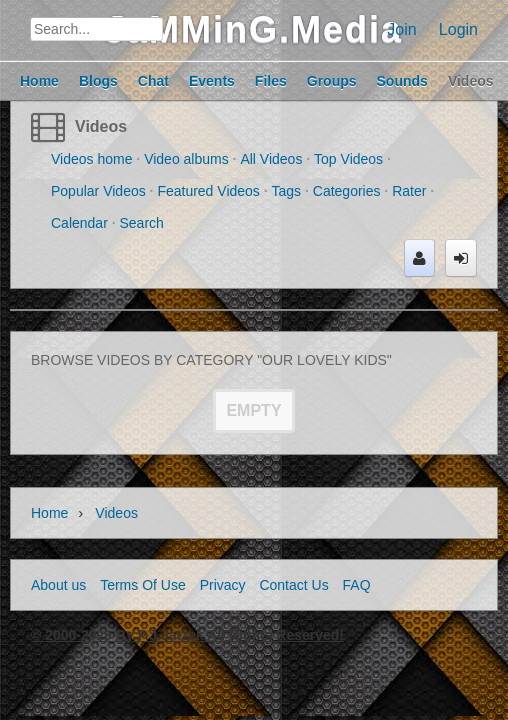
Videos (101, 126)
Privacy (223, 585)
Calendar (79, 223)
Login (458, 29)
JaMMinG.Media (254, 29)
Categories (347, 191)
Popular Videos (98, 191)
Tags (287, 191)
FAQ (357, 585)
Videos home (91, 159)
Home (49, 513)
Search (142, 223)
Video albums (186, 159)
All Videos (271, 159)
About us (58, 585)
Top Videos (348, 159)
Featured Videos (208, 191)
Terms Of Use (143, 585)
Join (401, 29)
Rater (409, 191)
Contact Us (293, 585)
